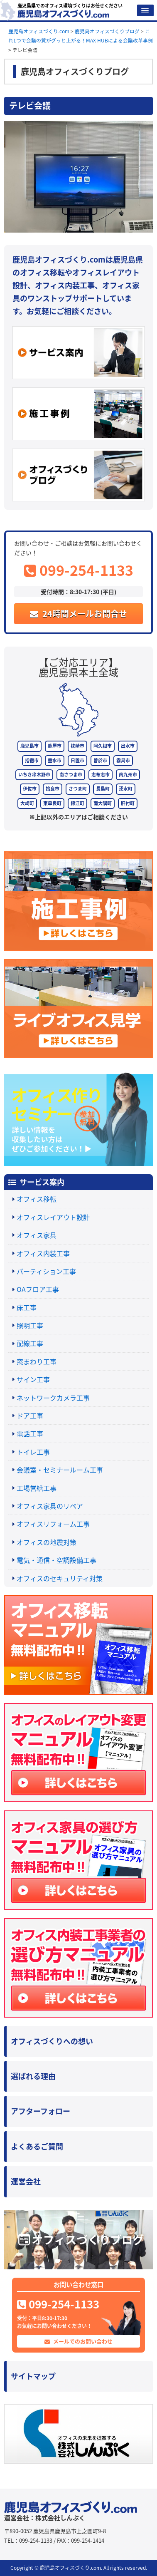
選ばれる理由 (33, 2076)
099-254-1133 (78, 570)
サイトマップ (33, 2376)
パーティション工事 (46, 1271)
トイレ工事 (33, 1451)
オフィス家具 (36, 1235)
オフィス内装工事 (43, 1253)
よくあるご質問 (37, 2146)
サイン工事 (33, 1379)
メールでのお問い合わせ (78, 2341)
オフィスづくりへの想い (52, 2041)
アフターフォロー (40, 2111)
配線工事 (30, 1343)
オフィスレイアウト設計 (53, 1217)
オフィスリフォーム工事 (53, 1523)
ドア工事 (30, 1415)
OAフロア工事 (38, 1289)
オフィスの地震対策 (46, 1542)
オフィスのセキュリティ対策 (60, 1578)
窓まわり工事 (36, 1361)
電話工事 (30, 1433)
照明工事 (30, 1325)
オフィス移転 (36, 1198)
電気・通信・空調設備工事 (56, 1559)
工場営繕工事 (36, 1488)
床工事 (27, 1307)
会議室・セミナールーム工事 (60, 1469)
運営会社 (26, 2181)
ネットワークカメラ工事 (53, 1397)
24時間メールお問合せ (78, 613)
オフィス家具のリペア (50, 1505)
